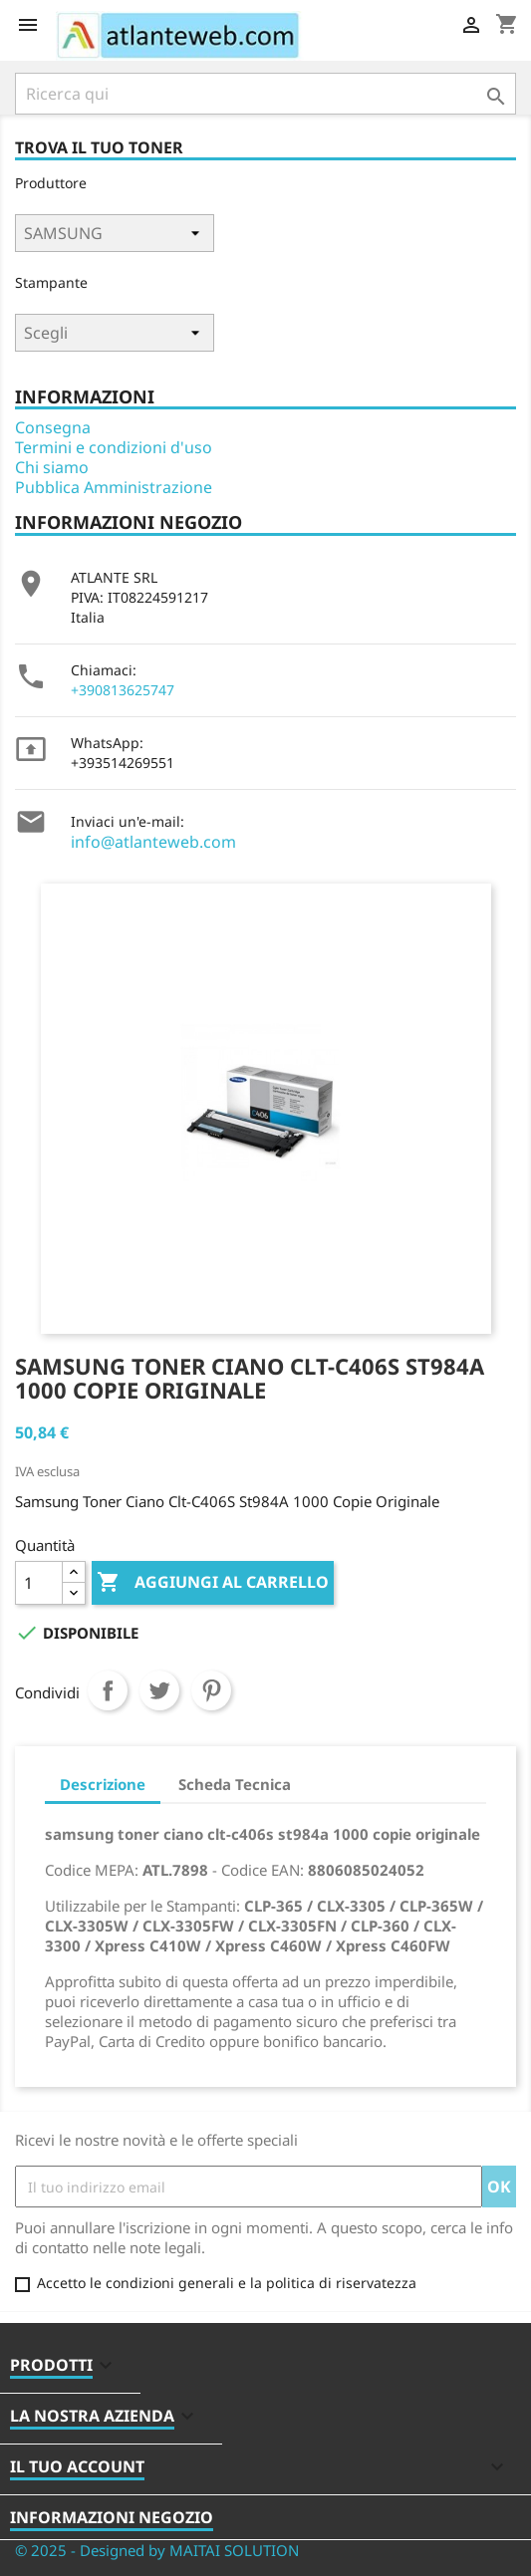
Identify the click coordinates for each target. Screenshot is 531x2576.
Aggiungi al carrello (213, 1583)
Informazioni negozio (111, 2517)
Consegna (53, 427)
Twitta (159, 1690)
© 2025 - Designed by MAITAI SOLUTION (157, 2550)
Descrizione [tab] (102, 1784)
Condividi (108, 1690)
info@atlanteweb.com (153, 842)
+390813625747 (122, 689)
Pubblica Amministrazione (113, 487)
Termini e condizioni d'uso (113, 447)
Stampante (51, 282)
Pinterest (211, 1690)
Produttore (51, 182)
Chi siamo (52, 467)
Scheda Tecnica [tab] (234, 1784)
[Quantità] (39, 1583)
